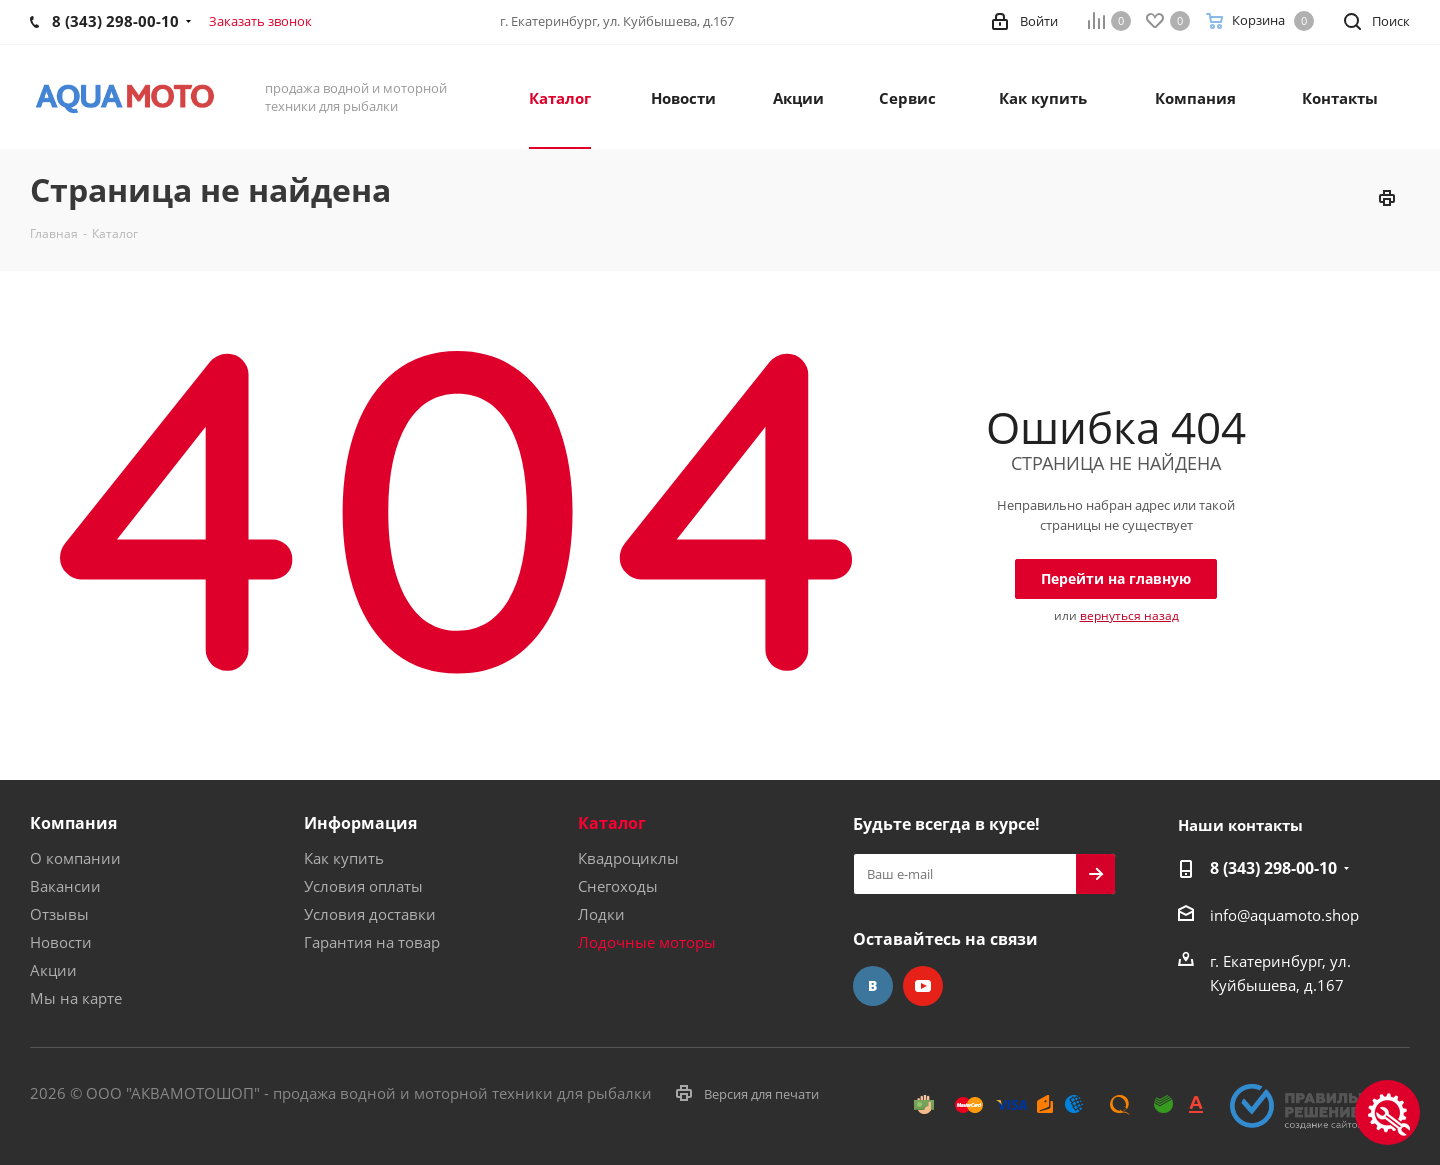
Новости (61, 942)
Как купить (344, 858)
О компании (75, 858)
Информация (360, 823)
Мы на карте (76, 998)
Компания (73, 823)
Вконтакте (873, 986)
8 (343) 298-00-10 (1273, 868)
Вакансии (65, 886)
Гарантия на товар (372, 942)
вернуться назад (1129, 615)
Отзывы (59, 914)
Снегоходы (618, 886)
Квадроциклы (628, 858)
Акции (53, 970)
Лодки (601, 914)
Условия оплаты (363, 886)
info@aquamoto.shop (1284, 915)
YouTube (923, 986)
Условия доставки (370, 914)
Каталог (612, 823)
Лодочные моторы (647, 942)
